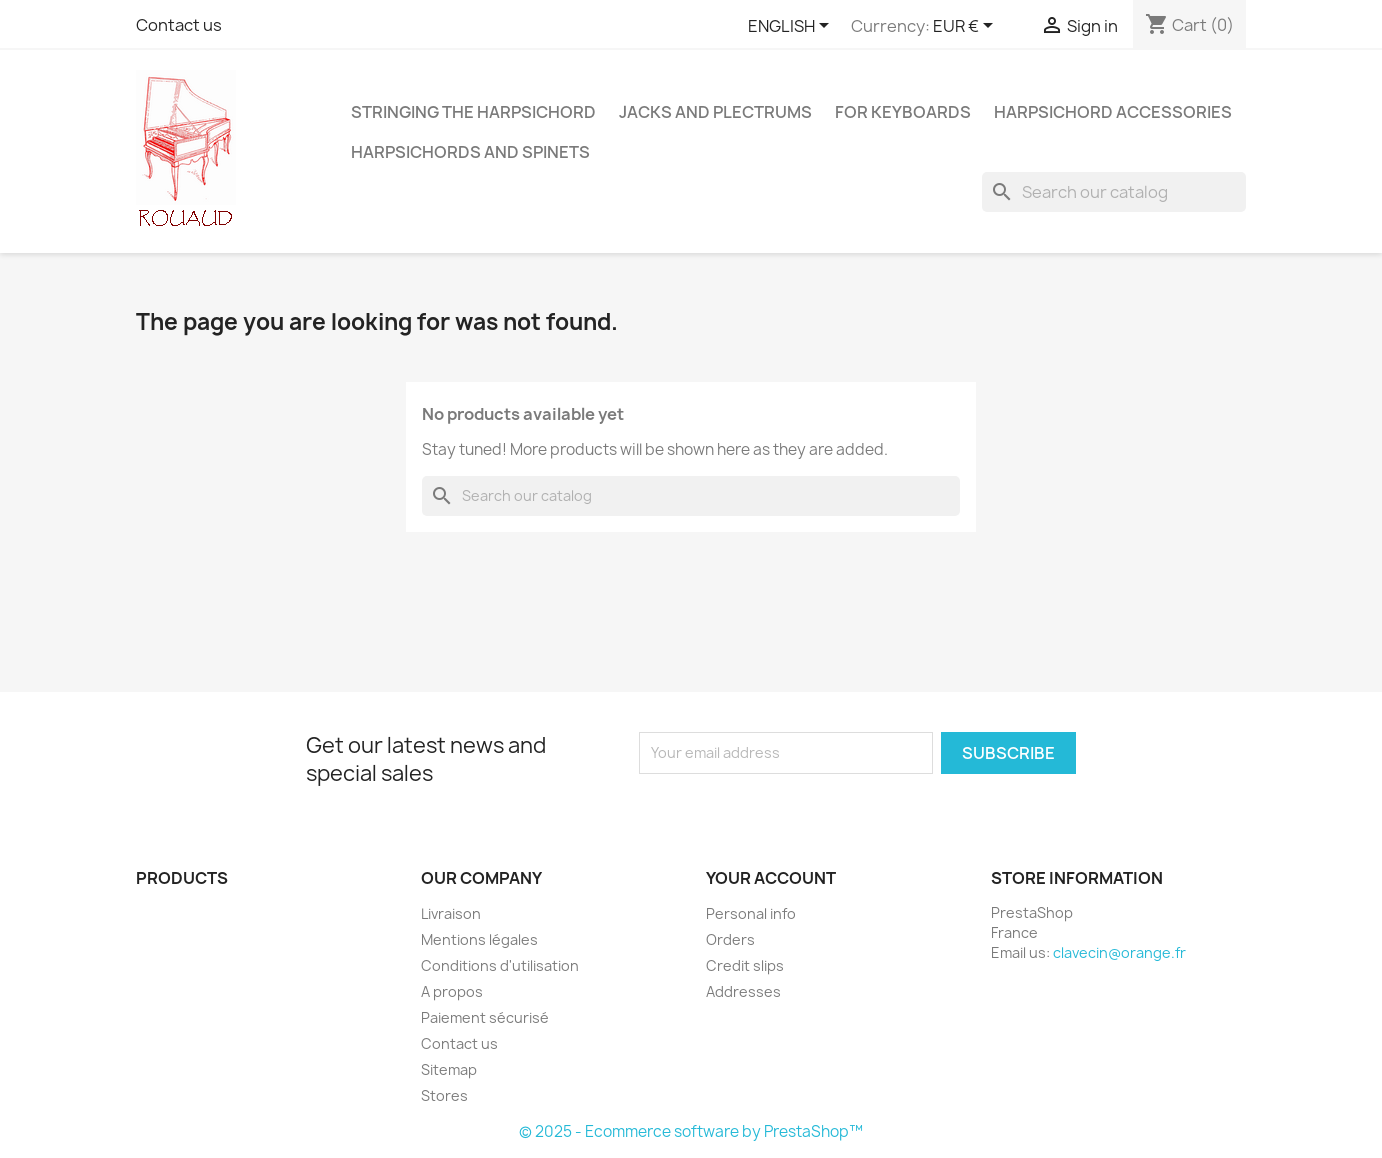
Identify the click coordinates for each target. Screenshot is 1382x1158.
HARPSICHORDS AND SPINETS (470, 152)
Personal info (751, 913)
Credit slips (745, 965)
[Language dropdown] (792, 27)
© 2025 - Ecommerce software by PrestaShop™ (691, 1131)
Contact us (179, 25)
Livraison (451, 913)
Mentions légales (479, 939)
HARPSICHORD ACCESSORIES (1113, 112)
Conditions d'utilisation (500, 965)
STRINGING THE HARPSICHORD (473, 112)
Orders (730, 939)
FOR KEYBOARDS (903, 112)
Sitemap (449, 1069)
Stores (444, 1095)
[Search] (1114, 192)
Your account (771, 878)
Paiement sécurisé (485, 1017)
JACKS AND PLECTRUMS (715, 112)
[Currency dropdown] (966, 27)
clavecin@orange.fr (1119, 952)
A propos (452, 991)
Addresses (743, 991)
